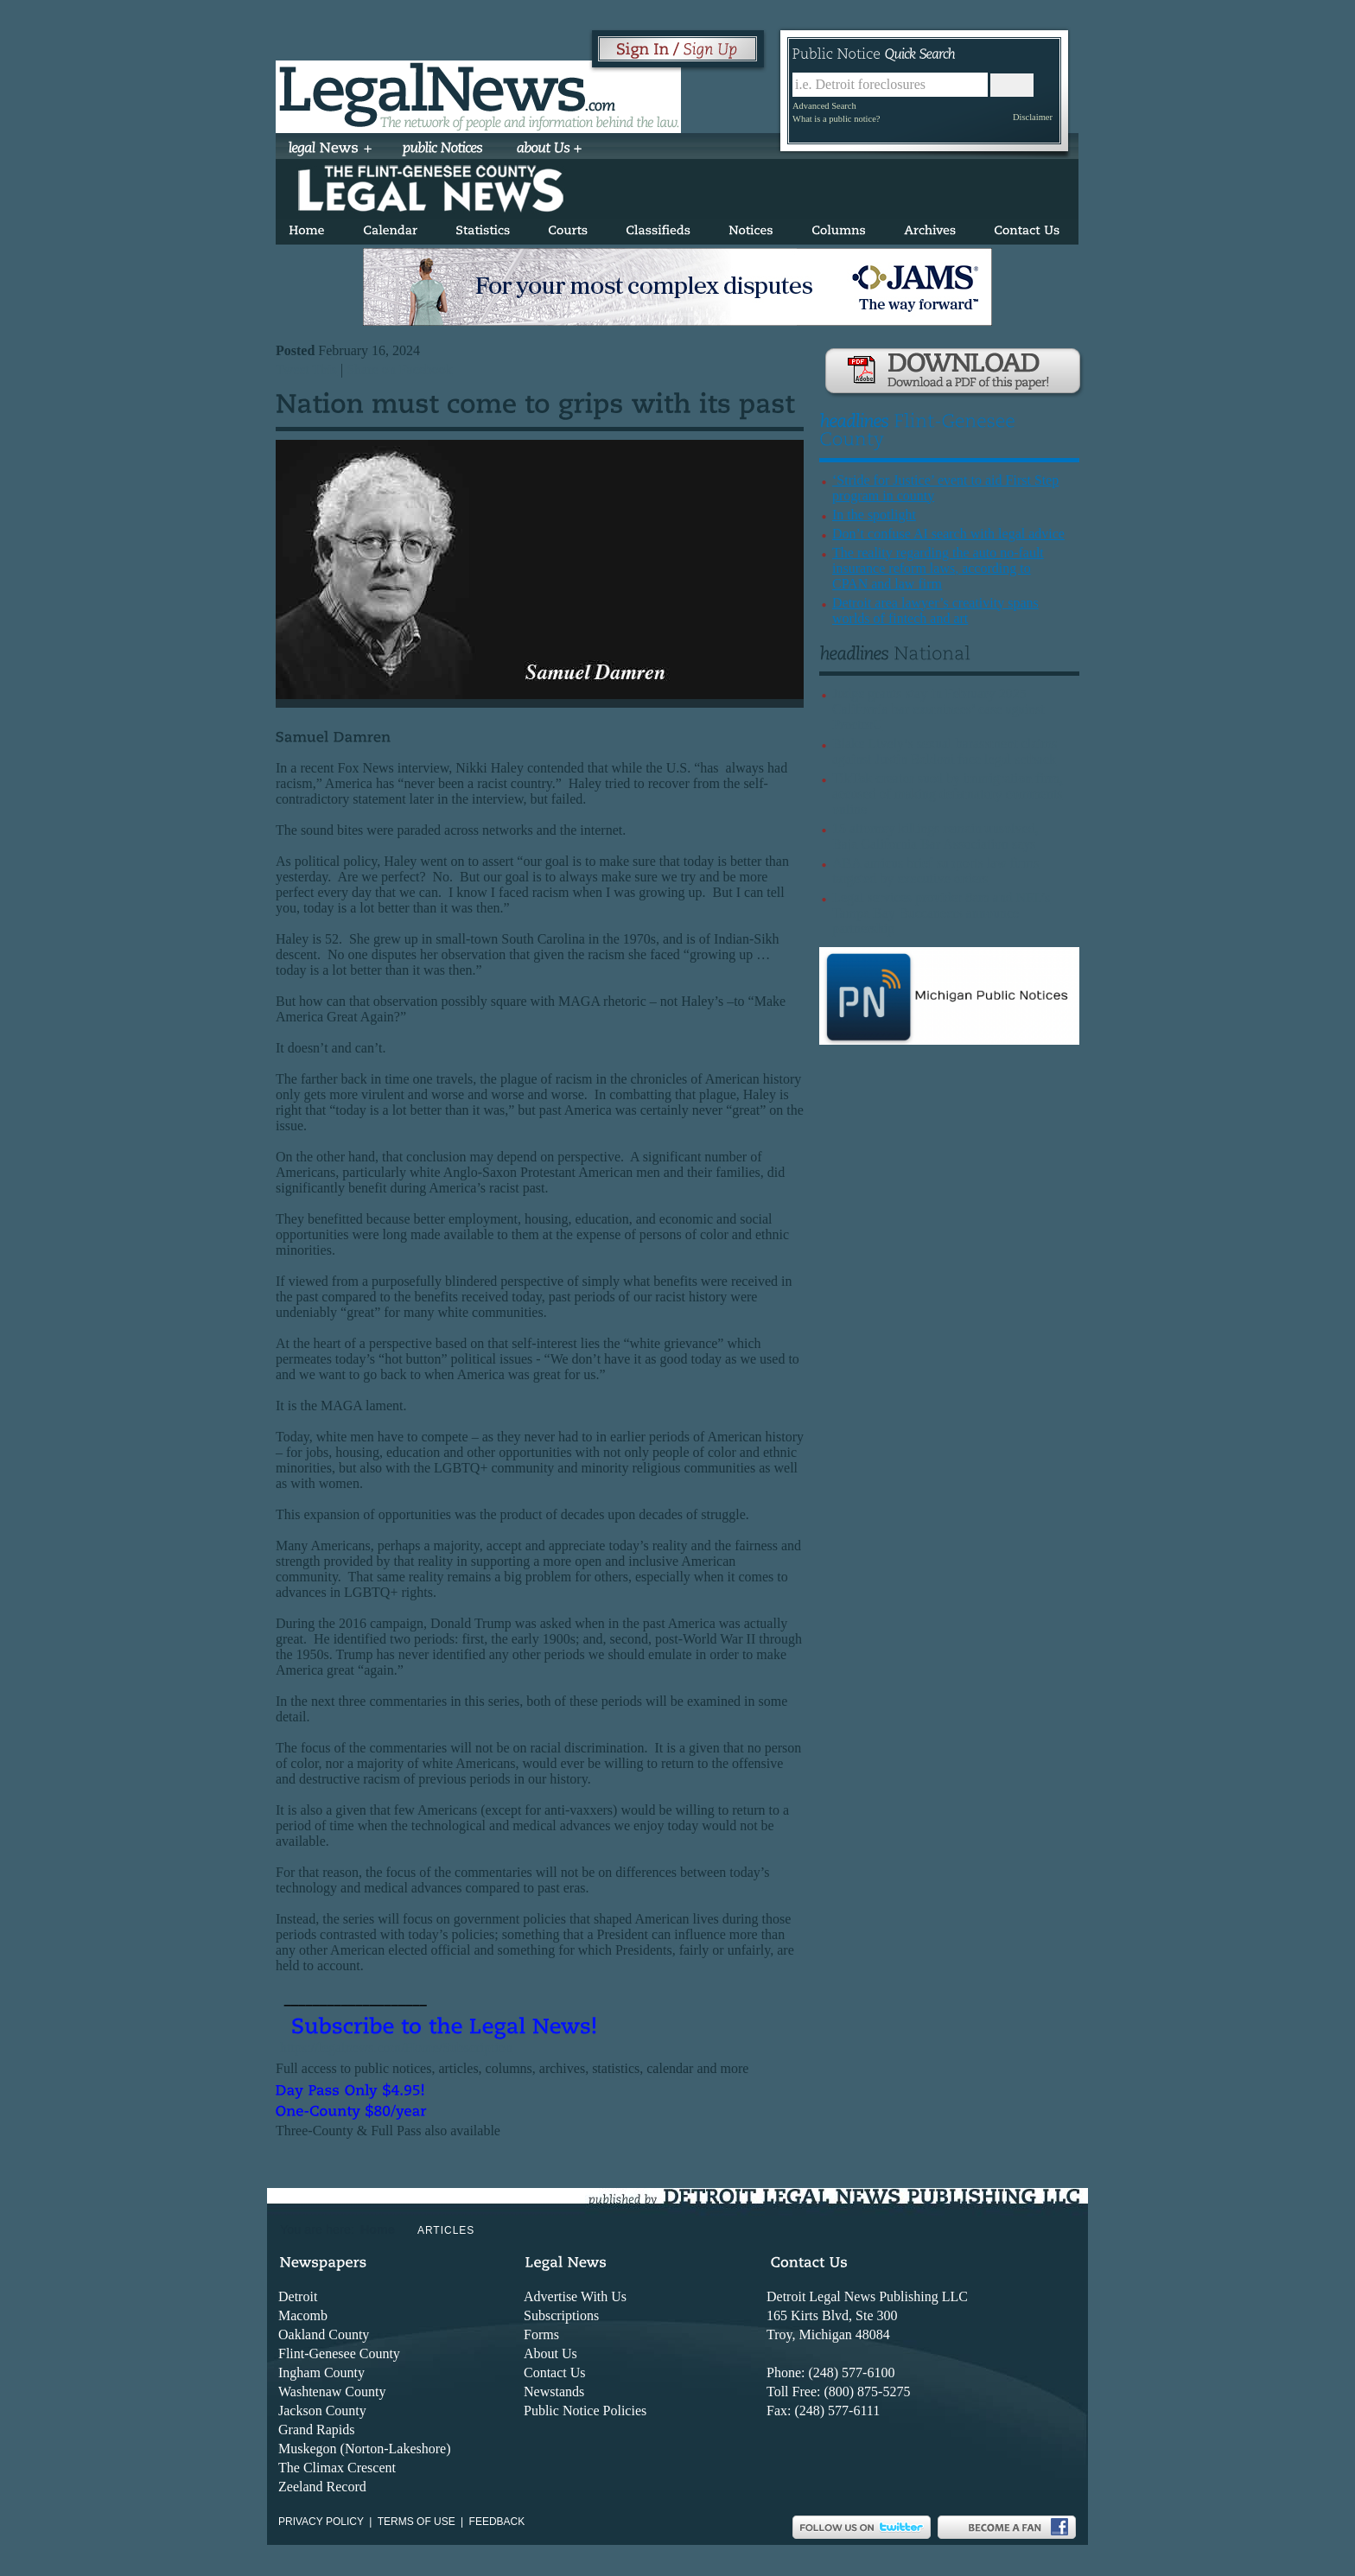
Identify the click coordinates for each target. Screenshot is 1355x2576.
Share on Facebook (400, 369)
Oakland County (323, 2334)
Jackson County (322, 2410)
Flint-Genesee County (339, 2353)
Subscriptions (561, 2315)
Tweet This (306, 369)
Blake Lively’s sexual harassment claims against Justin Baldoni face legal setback (944, 751)
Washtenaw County (331, 2391)
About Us (550, 2353)
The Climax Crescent (337, 2467)
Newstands (554, 2391)
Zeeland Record (322, 2486)
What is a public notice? (836, 119)
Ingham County (321, 2372)
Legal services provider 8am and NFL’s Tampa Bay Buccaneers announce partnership (941, 913)
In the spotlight (874, 514)
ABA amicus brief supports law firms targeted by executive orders (936, 870)
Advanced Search (824, 106)
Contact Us (555, 2372)
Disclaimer (1033, 117)
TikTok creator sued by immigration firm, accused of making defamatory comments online (947, 794)
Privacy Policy (321, 2522)
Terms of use (416, 2522)
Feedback (497, 2522)
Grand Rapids (316, 2429)
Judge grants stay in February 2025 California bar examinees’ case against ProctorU (938, 709)
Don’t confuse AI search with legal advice (948, 533)
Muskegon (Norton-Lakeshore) (364, 2448)
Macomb (303, 2315)
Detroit (297, 2296)
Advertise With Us (575, 2296)
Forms (541, 2334)
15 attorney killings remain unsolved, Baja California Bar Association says (935, 836)
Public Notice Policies (585, 2410)
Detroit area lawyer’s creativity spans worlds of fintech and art (935, 610)
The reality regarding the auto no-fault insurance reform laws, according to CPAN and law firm (938, 568)
